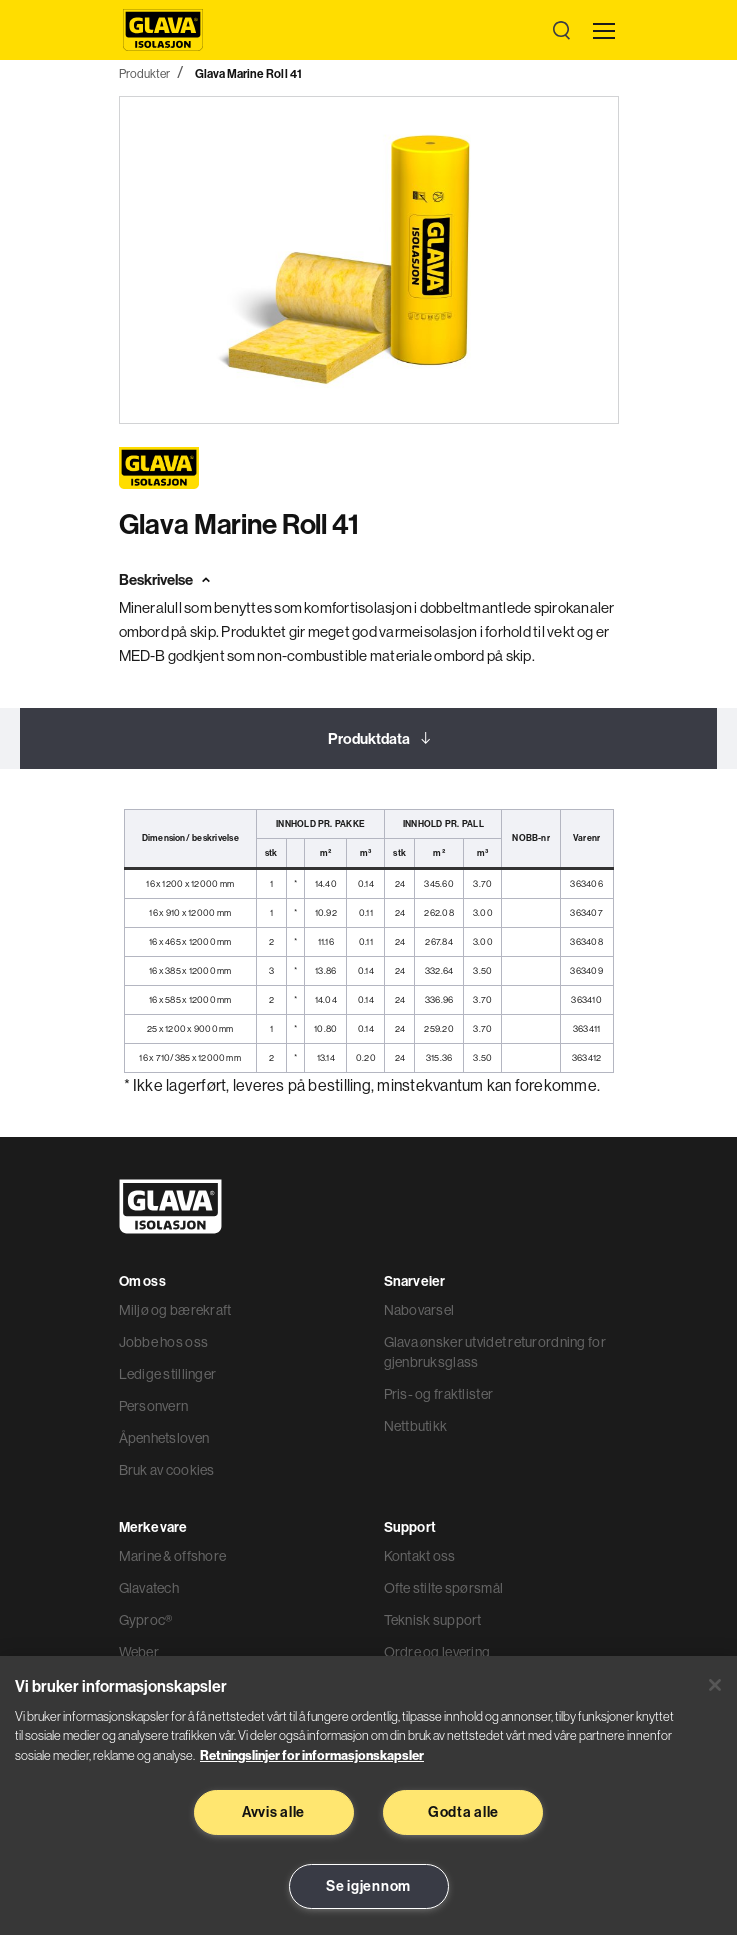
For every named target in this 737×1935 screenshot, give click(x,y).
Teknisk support (433, 1620)
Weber (139, 1652)
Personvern (154, 1406)
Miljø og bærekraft (175, 1310)
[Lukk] (715, 1685)
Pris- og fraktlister (439, 1394)
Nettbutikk (416, 1426)
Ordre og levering (437, 1652)
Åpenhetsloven (164, 1438)
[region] (368, 1795)
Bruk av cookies (167, 1470)
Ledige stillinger (168, 1374)
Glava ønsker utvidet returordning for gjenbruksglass (495, 1352)
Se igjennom (368, 1886)
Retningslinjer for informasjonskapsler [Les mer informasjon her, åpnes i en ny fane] (312, 1755)
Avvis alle (273, 1812)
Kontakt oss (420, 1556)
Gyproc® (146, 1620)
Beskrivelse (156, 579)
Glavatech (149, 1588)
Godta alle (463, 1812)
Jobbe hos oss (164, 1342)
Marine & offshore (173, 1556)
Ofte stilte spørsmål (444, 1588)
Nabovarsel (419, 1310)
